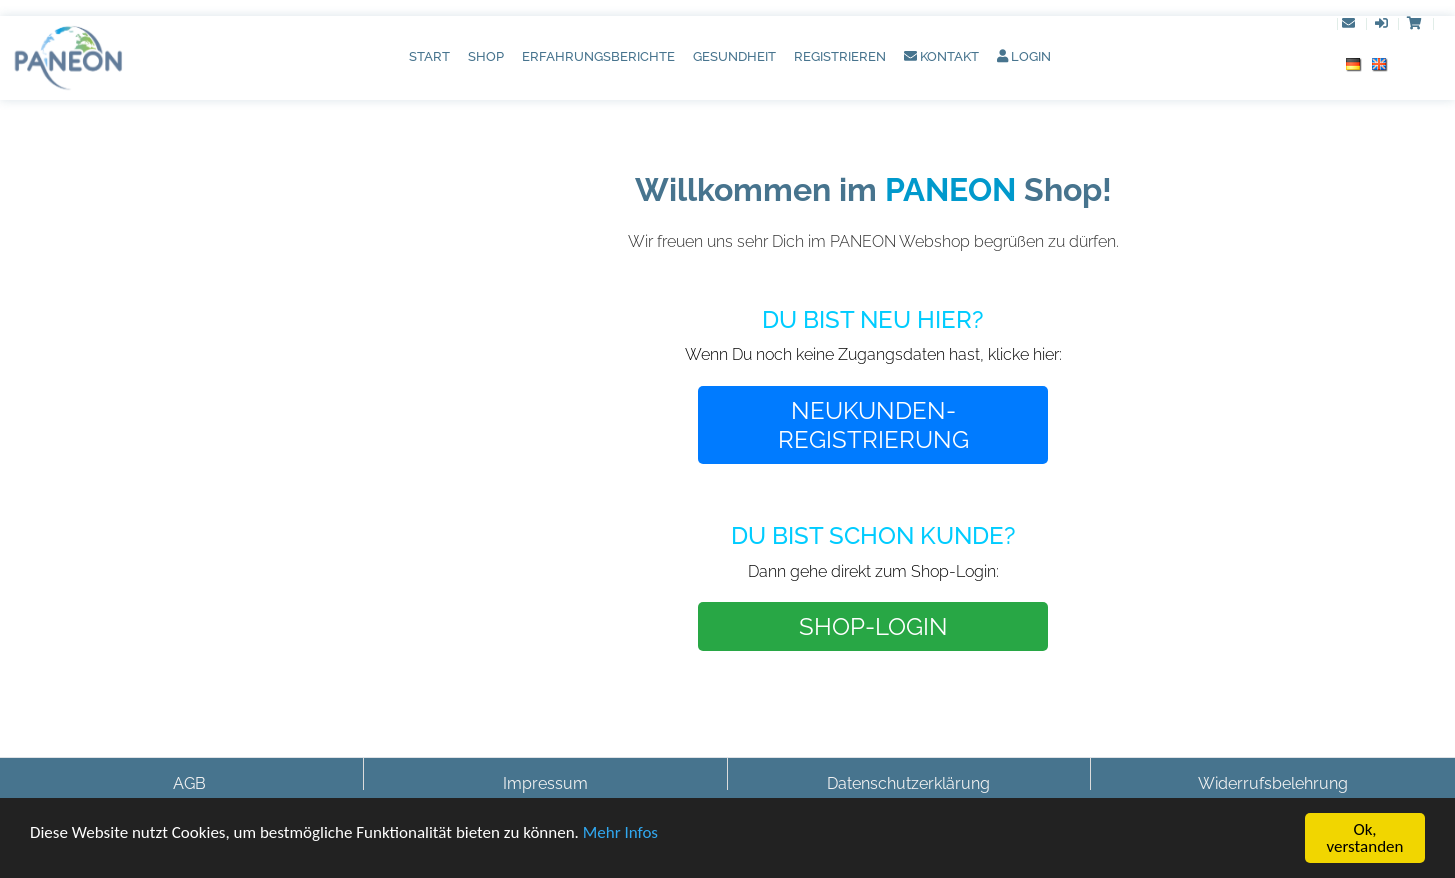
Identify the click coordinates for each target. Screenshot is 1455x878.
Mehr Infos (620, 833)
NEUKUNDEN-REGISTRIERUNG (873, 425)
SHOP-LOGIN (873, 626)
